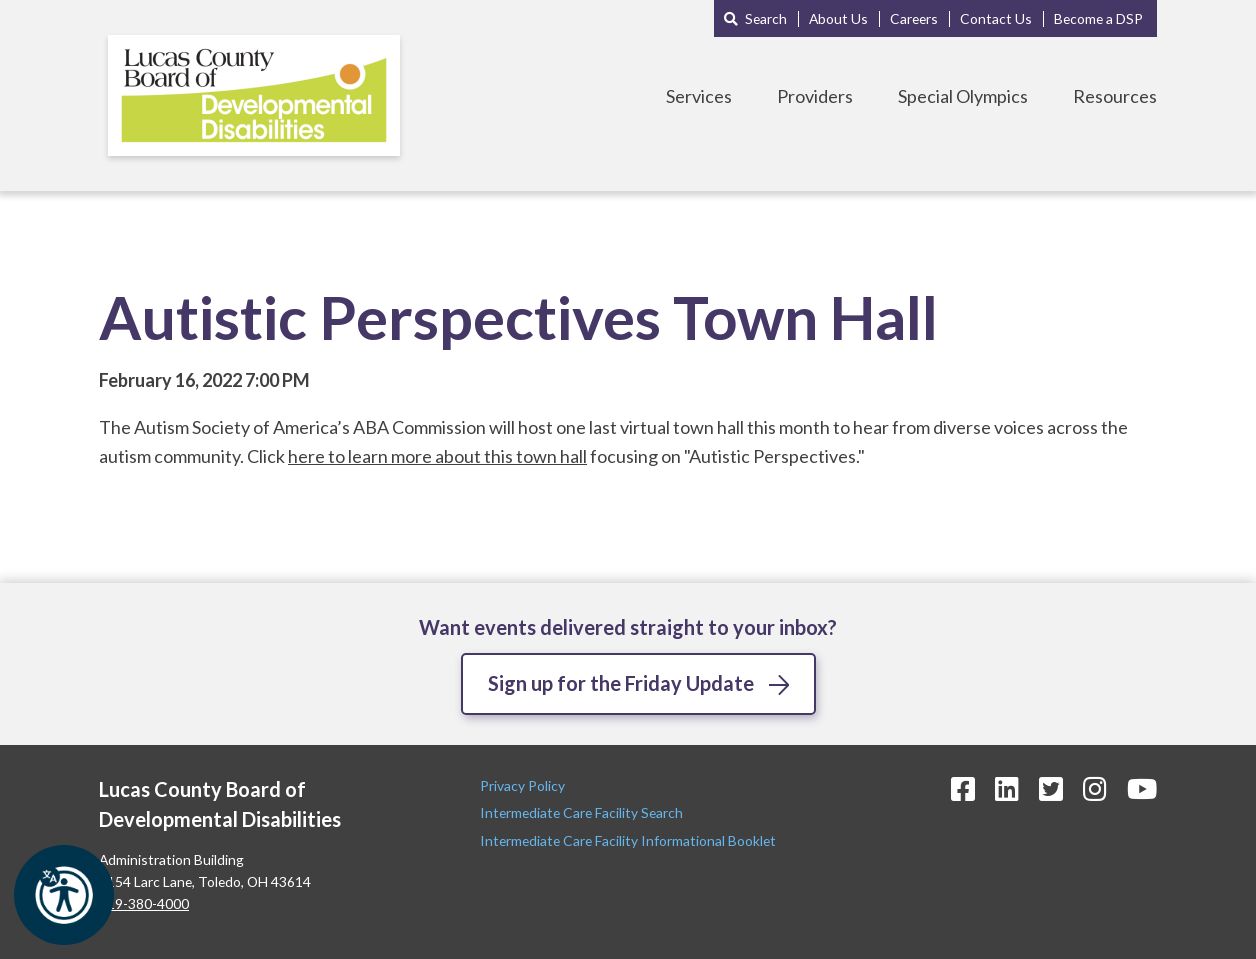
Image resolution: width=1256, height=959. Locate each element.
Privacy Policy (524, 785)
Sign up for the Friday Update (621, 683)
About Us (838, 18)
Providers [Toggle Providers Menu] (815, 96)
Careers (914, 18)
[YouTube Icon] (1142, 788)
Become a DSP (1098, 18)
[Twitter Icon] (1051, 788)
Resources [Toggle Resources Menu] (1115, 96)
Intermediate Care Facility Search (583, 812)
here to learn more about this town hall (437, 456)
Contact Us (996, 18)
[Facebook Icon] (963, 788)
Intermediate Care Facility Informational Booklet (628, 840)
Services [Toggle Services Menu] (699, 96)
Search (766, 18)
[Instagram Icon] (1095, 788)
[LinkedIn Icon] (1007, 788)
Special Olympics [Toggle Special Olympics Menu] (963, 96)
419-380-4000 (144, 903)
